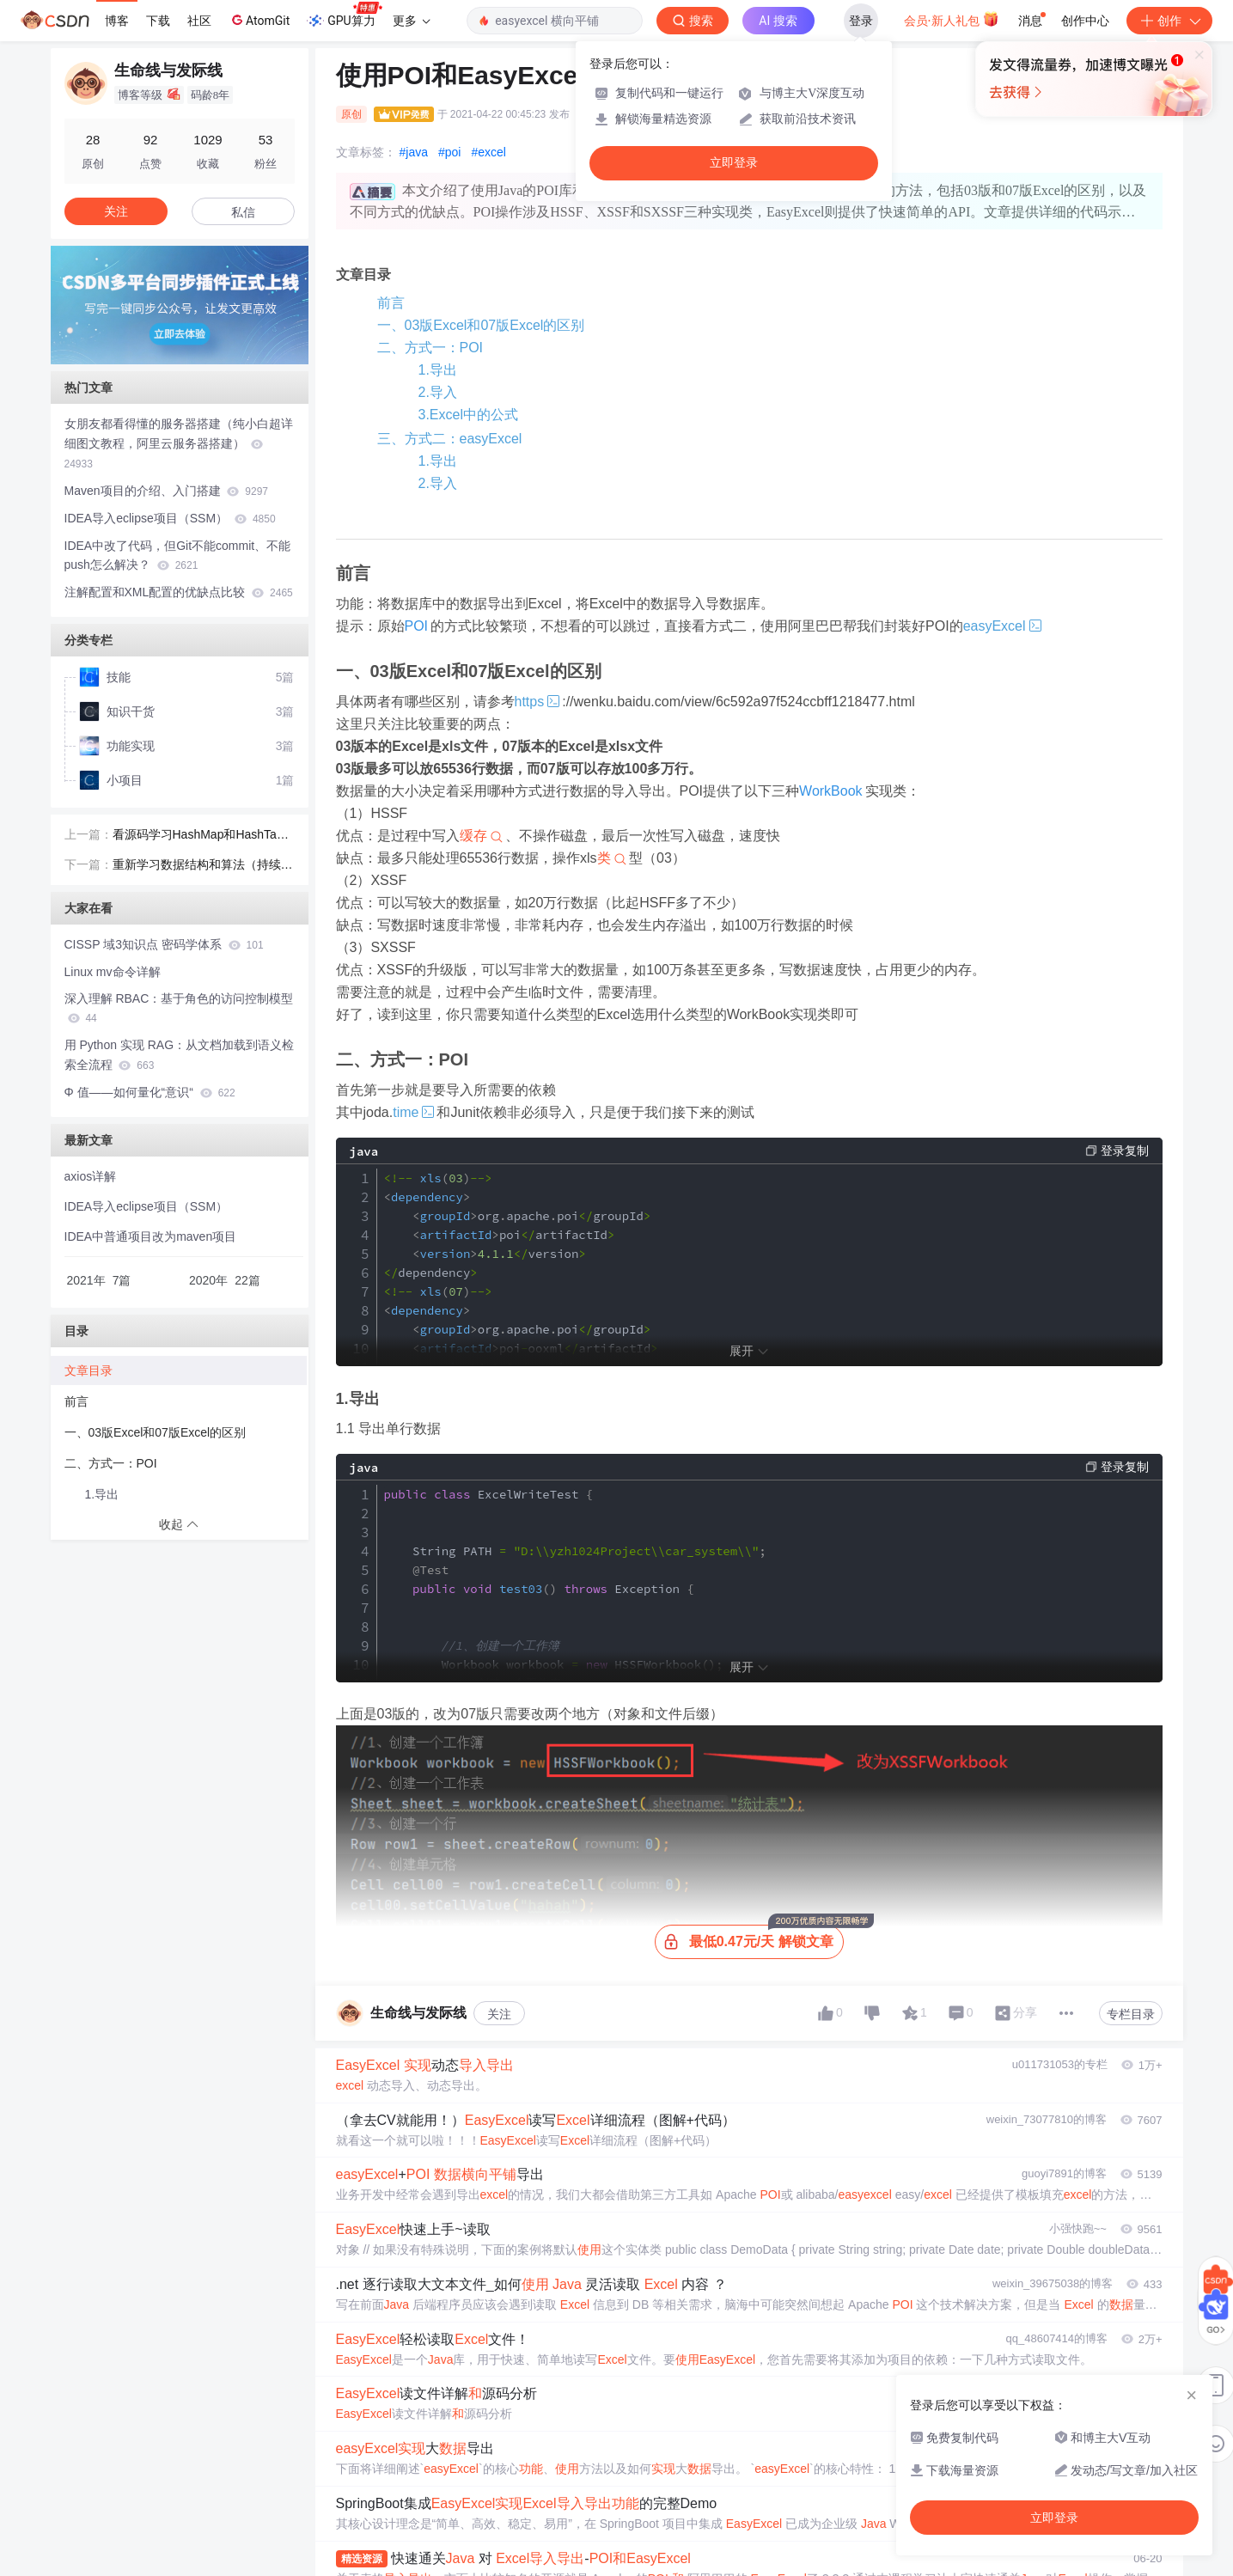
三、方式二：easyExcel (449, 438)
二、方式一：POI (430, 347)
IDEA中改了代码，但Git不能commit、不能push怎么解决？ (177, 555)
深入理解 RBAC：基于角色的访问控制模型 (179, 1008)
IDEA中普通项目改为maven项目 (150, 1236)
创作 (1169, 20)
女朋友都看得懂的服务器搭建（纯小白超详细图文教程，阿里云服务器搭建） (178, 443)
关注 (499, 2014)
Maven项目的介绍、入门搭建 (166, 490)
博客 (117, 20)
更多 (411, 20)
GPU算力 (344, 15)
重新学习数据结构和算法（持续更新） (203, 866)
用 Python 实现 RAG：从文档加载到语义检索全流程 (179, 1054)
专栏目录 (1131, 2014)
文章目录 (88, 1370)
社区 (199, 20)
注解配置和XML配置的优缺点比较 (178, 592)
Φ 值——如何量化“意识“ (149, 1092)
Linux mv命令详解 (112, 972)
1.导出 (437, 370)
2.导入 (437, 392)
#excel (488, 152)
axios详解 (90, 1176)
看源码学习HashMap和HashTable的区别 (203, 836)
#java (414, 152)
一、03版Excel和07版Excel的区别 (481, 325)
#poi (449, 152)
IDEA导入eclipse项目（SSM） (170, 518)
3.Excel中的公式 (468, 414)
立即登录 (734, 162)
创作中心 (1085, 20)
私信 (243, 212)
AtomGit (259, 19)
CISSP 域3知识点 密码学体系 (164, 944)
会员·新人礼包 (951, 18)
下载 (158, 20)
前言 (391, 303)
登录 (861, 20)
